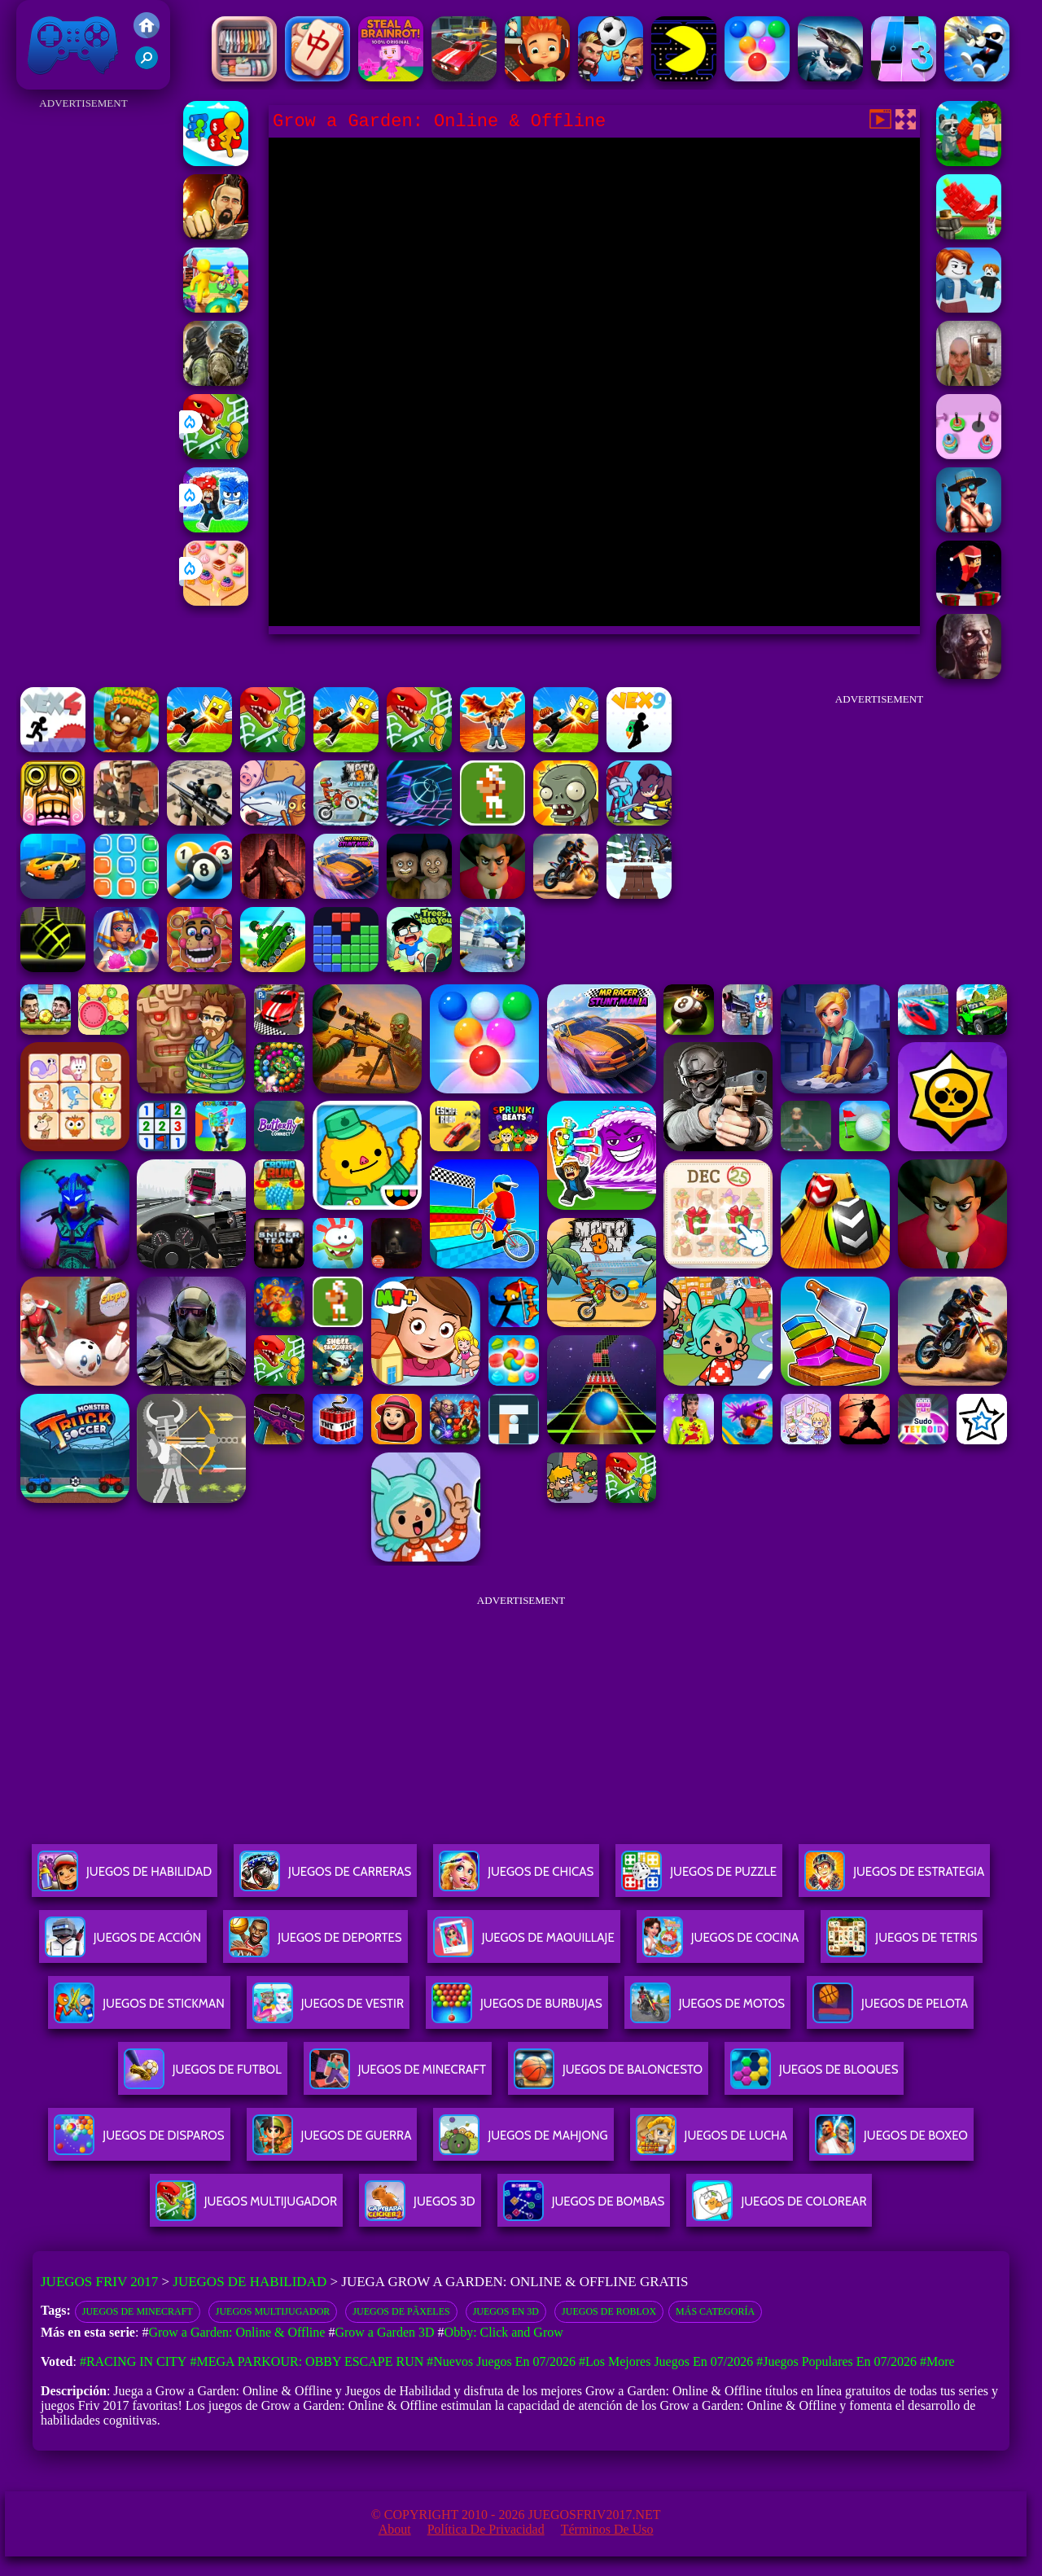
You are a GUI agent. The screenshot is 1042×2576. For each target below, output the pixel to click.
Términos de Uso (607, 2529)
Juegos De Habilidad (124, 1877)
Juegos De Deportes (315, 1943)
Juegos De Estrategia (894, 1877)
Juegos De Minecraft (137, 2311)
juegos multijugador (273, 2311)
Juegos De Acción (123, 1943)
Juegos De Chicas (516, 1877)
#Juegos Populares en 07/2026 (836, 2361)
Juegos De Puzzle (699, 1877)
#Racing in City (133, 2361)
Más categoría (715, 2311)
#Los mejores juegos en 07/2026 (666, 2361)
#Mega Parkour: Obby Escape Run (306, 2361)
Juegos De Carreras (325, 1877)
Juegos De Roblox (609, 2311)
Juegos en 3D (506, 2311)
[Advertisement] (83, 358)
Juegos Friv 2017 (73, 44)
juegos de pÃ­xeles (400, 2311)
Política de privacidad (486, 2529)
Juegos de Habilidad (249, 2281)
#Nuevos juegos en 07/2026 (501, 2361)
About (395, 2529)
